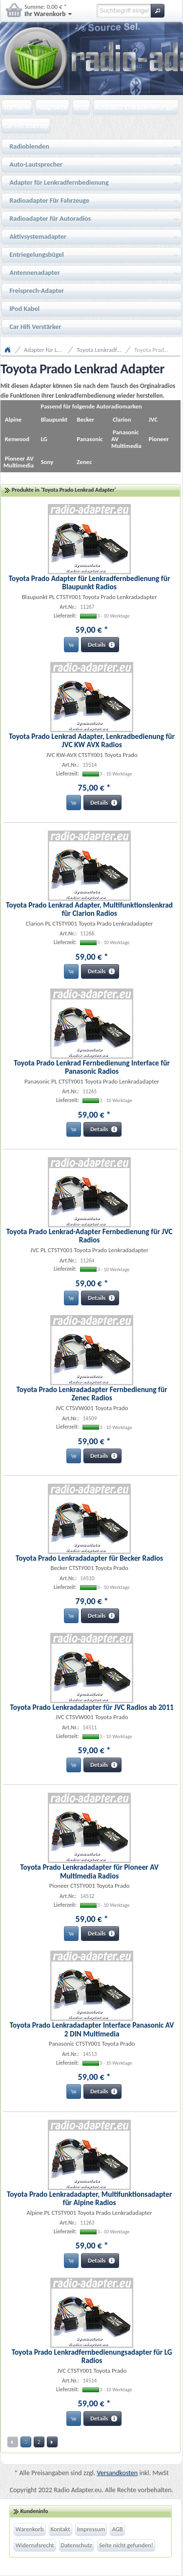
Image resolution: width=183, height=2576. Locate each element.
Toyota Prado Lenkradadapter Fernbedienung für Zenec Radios (92, 1393)
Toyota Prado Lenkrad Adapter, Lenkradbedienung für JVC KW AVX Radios (92, 740)
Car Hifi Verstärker (35, 327)
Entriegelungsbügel (91, 255)
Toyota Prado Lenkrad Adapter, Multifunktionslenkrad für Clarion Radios (89, 909)
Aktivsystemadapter (91, 237)
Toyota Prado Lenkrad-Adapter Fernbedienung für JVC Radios (89, 1235)
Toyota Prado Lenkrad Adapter (157, 349)
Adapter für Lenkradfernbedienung (91, 183)
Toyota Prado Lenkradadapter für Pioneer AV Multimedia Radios (89, 1871)
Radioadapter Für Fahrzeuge (91, 201)
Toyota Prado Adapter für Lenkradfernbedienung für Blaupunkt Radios (89, 582)
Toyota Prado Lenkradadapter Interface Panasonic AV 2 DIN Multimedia (92, 2029)
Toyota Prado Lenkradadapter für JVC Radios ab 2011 (92, 1707)
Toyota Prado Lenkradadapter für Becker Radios (89, 1558)
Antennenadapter (91, 273)
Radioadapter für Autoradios (91, 219)
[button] (157, 11)
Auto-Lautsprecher (91, 165)
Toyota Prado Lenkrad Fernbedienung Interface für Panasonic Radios (92, 1067)
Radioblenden (91, 147)
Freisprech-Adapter (36, 291)
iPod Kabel (24, 309)
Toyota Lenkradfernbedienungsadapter (104, 349)
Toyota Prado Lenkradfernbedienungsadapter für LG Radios (92, 2356)
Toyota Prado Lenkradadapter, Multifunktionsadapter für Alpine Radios (89, 2198)
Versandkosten (117, 2473)
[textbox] (124, 11)
